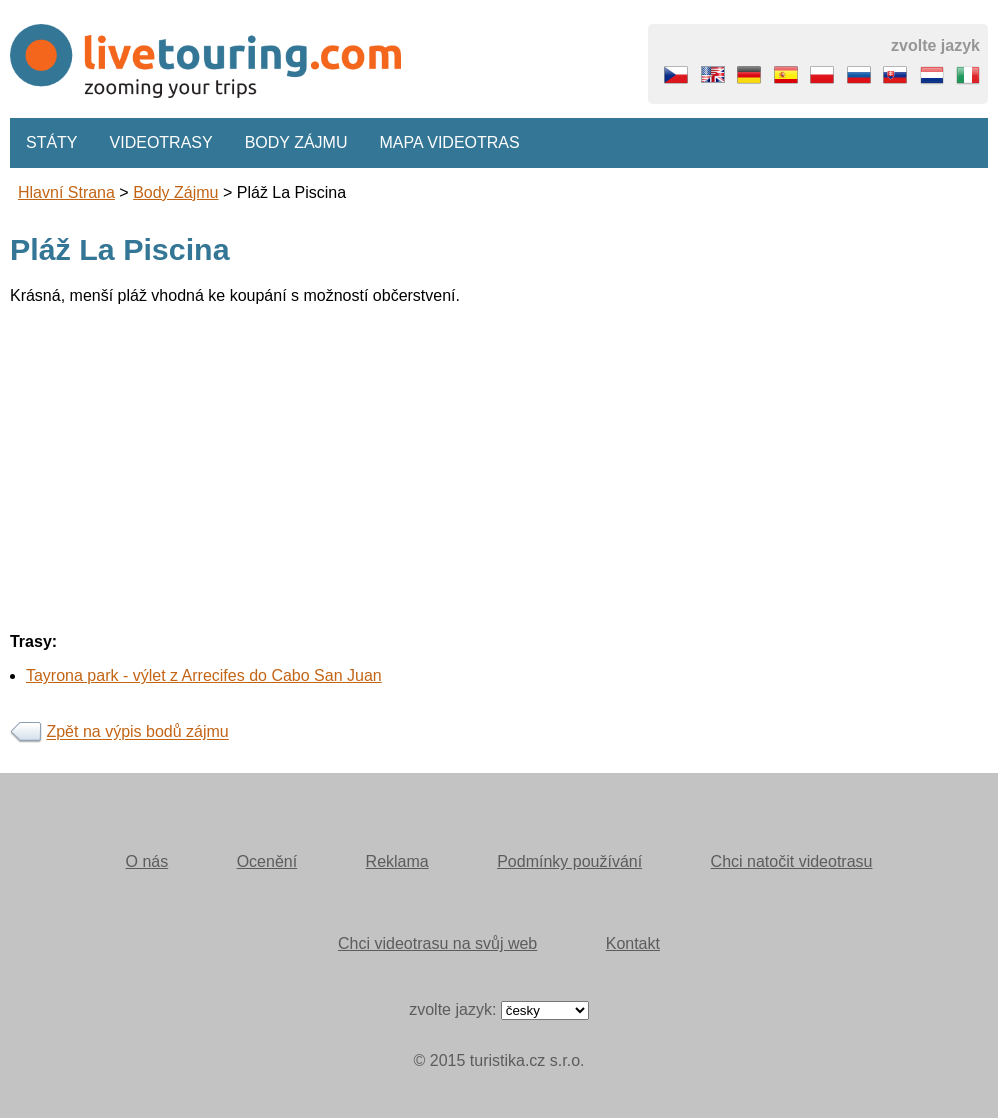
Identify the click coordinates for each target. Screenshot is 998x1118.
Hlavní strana (66, 192)
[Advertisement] (499, 461)
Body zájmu (296, 142)
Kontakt (633, 943)
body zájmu (175, 192)
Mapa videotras (450, 142)
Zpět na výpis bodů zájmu (137, 732)
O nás (147, 861)
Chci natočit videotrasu (792, 861)
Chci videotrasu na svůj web (437, 943)
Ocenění (267, 861)
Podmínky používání (569, 861)
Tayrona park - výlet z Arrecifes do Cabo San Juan (204, 675)
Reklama (397, 861)
